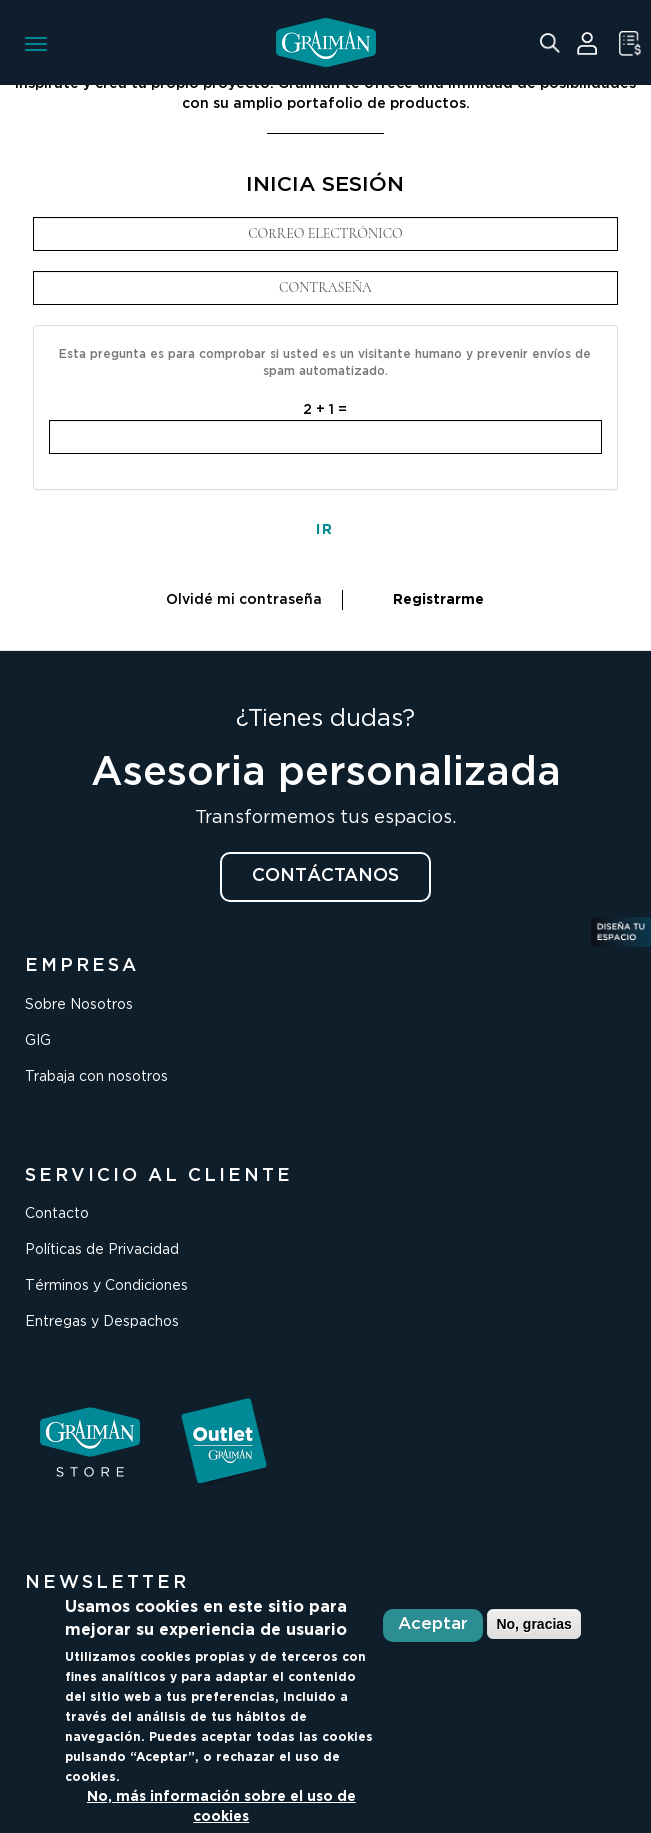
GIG (38, 1041)
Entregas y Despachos (102, 1322)
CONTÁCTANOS (325, 876)
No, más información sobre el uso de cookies (221, 1807)
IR (325, 530)
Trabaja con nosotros (96, 1077)
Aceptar (433, 1624)
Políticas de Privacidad (102, 1250)
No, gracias (533, 1624)
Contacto (57, 1214)
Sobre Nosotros (79, 1005)
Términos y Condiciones (106, 1286)
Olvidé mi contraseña (244, 600)
